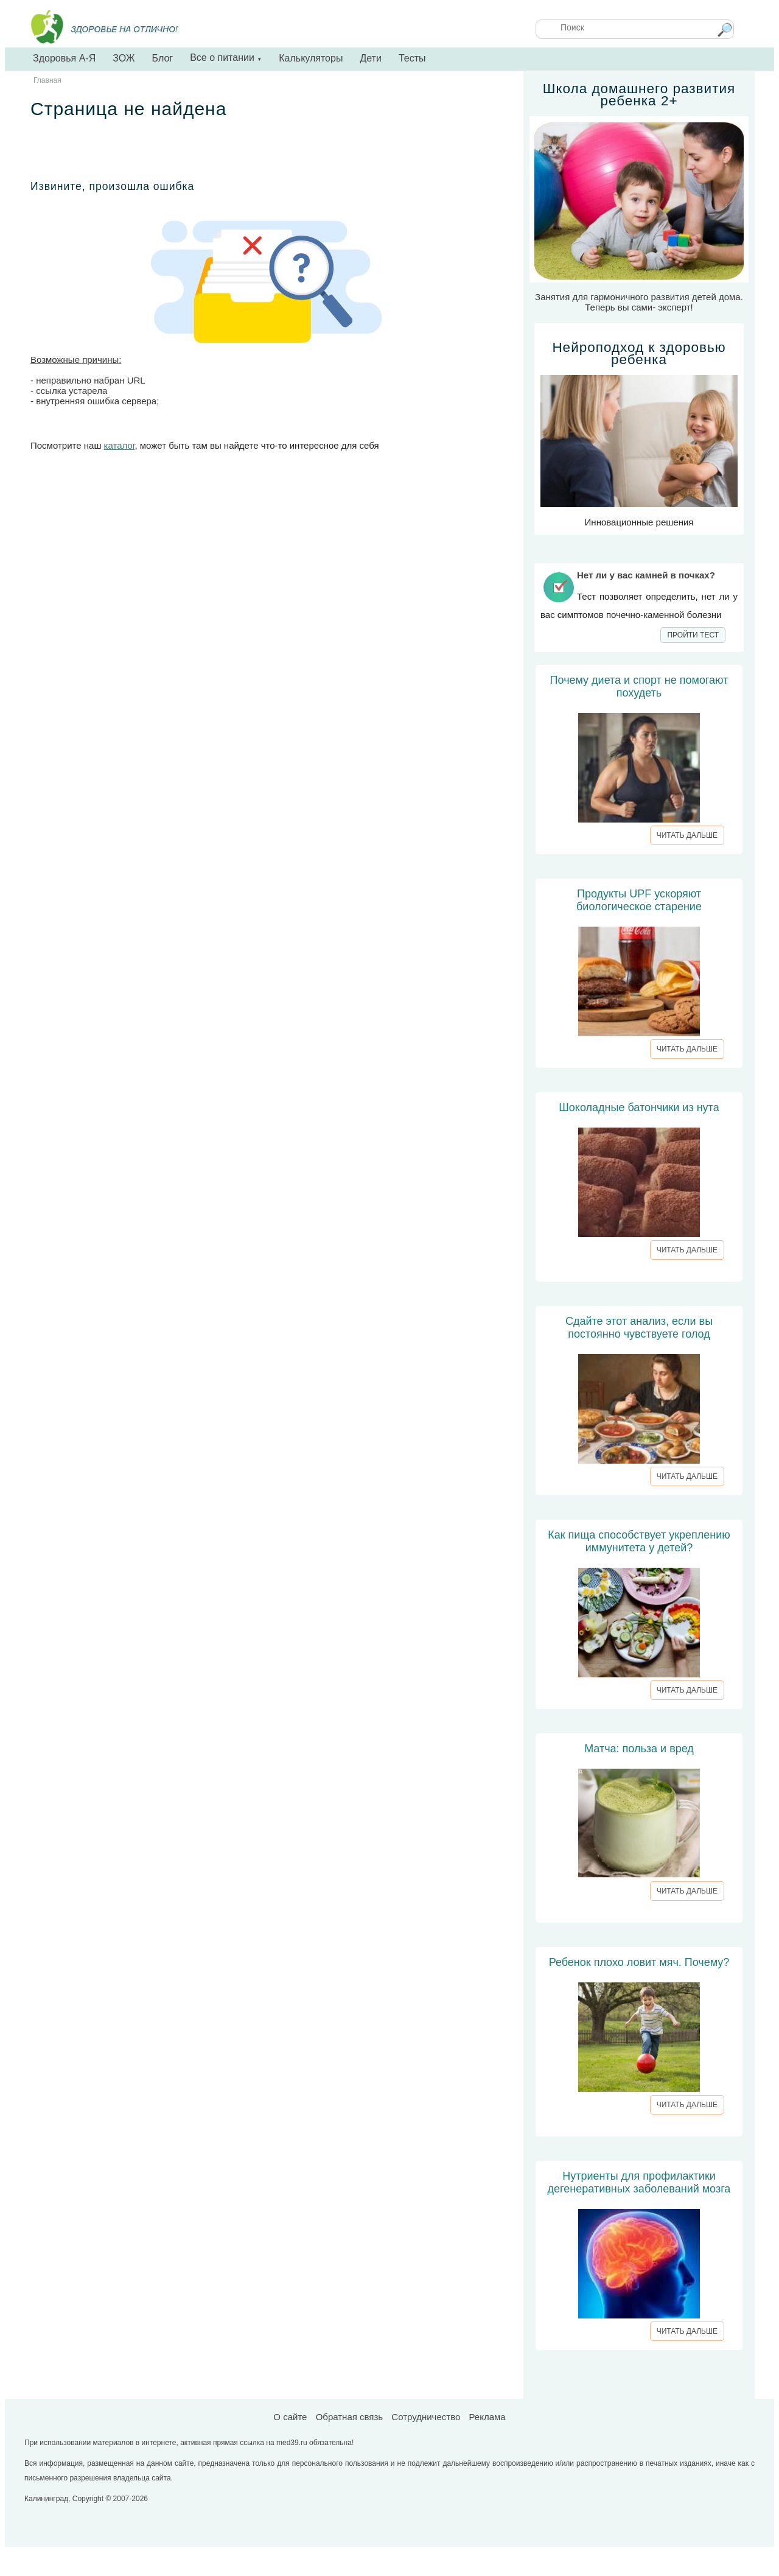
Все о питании (226, 57)
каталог (119, 445)
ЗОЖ (123, 58)
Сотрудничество (425, 2417)
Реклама (487, 2417)
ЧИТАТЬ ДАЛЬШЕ (687, 835)
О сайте (290, 2417)
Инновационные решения (639, 434)
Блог (162, 58)
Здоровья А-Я (64, 58)
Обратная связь (349, 2417)
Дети (370, 58)
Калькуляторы (311, 58)
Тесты (412, 58)
